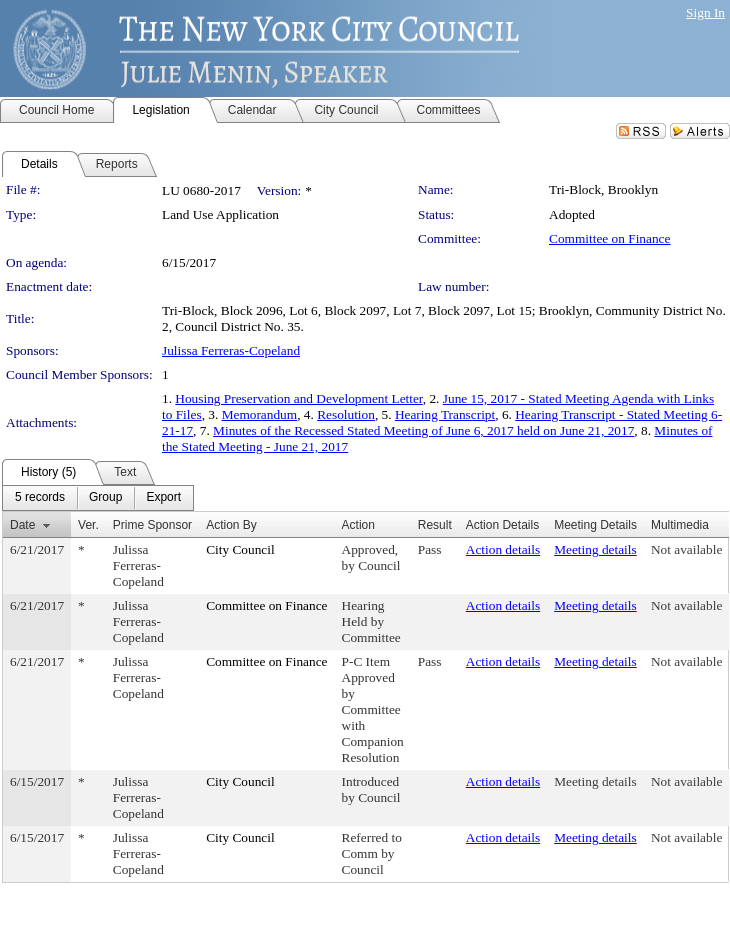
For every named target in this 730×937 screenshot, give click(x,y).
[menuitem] (40, 498)
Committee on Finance (609, 238)
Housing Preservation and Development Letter (298, 398)
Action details (503, 549)
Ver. (88, 525)
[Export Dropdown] (163, 498)
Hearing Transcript (445, 414)
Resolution (346, 414)
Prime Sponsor (152, 525)
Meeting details (595, 549)
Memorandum (260, 414)
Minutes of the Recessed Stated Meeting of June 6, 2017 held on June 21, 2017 (423, 430)
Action (358, 525)
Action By (231, 525)
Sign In (705, 12)
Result (435, 525)
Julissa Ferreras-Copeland (231, 350)
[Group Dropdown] (105, 498)
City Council (240, 549)
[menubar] (98, 498)
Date (22, 525)
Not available (686, 549)
